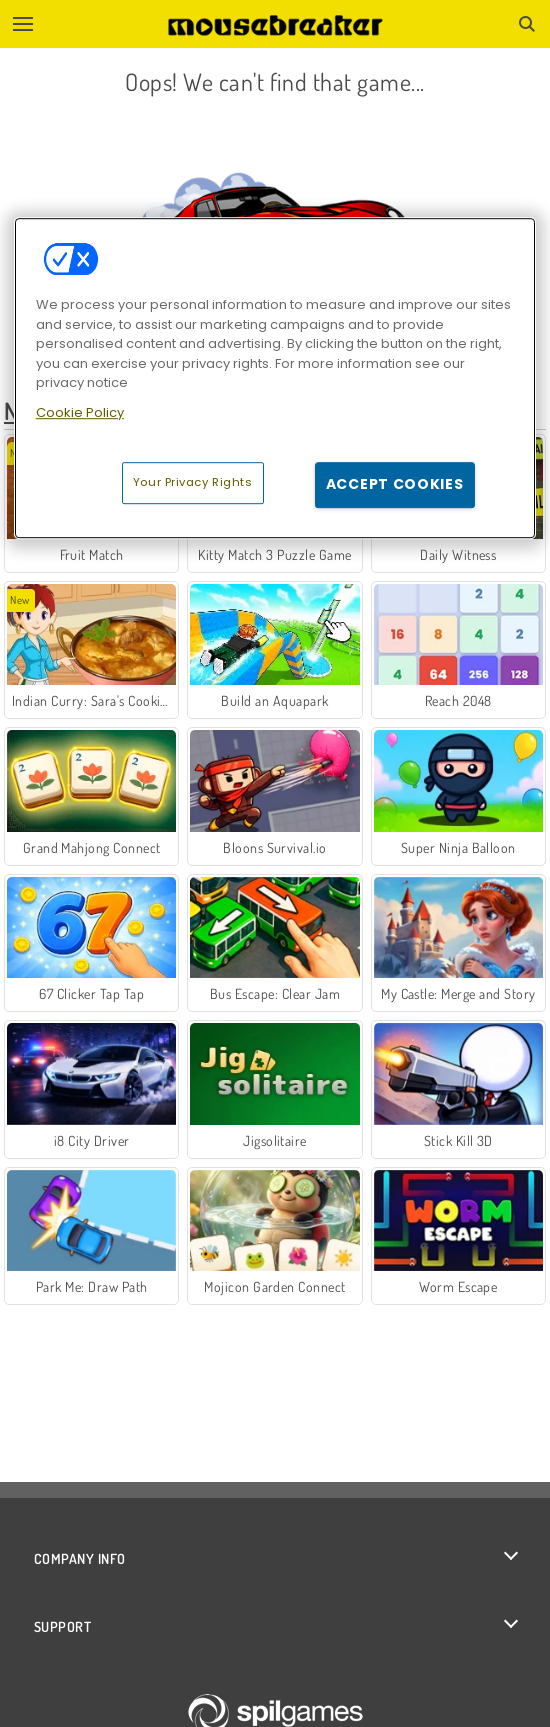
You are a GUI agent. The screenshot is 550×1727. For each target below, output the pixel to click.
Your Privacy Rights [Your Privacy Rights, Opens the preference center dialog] (193, 482)
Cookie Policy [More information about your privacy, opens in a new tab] (80, 412)
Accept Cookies (395, 484)
